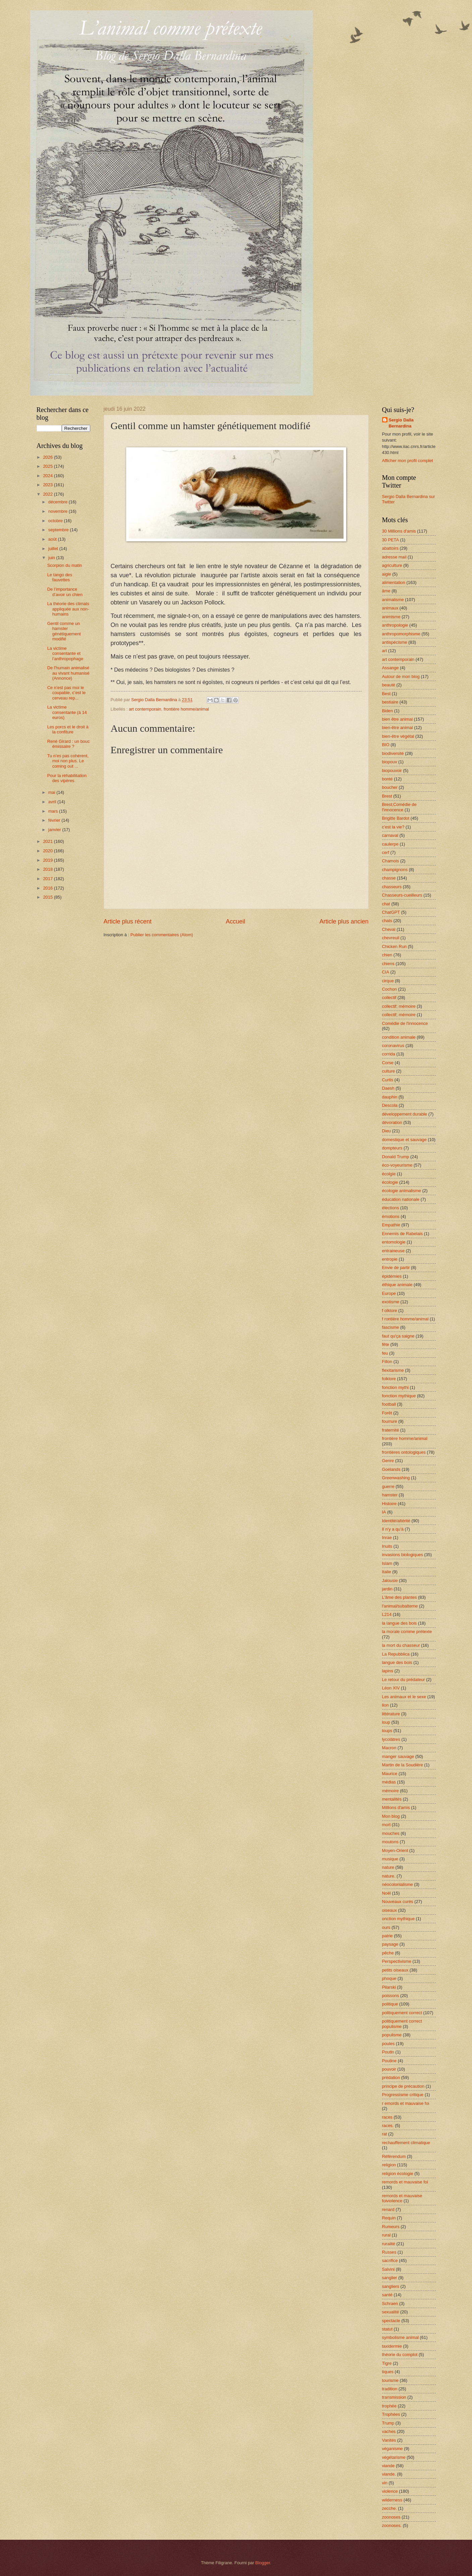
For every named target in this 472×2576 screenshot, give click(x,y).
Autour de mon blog (401, 676)
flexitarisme (393, 1370)
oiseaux (389, 1910)
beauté (388, 684)
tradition (390, 2388)
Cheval (389, 929)
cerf (385, 852)
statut (387, 2329)
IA (384, 1512)
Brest (387, 796)
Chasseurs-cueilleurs (402, 895)
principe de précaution (403, 2086)
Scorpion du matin (64, 565)
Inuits (387, 1546)
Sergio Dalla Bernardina (401, 422)
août (53, 539)
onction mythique (398, 1918)
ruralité (388, 2243)
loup (386, 1722)
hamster (390, 1494)
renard (388, 2209)
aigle (386, 574)
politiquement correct (402, 2012)
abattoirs (390, 548)
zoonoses (391, 2517)
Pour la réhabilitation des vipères (67, 778)
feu (385, 1353)
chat (386, 903)
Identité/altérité (396, 1520)
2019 (48, 860)
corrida (388, 1053)
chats (387, 920)
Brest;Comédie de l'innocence (399, 807)
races (387, 2117)
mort (386, 1824)
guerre (388, 1486)
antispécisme (394, 642)
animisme (391, 616)
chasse (389, 877)
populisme (392, 2034)
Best (386, 693)
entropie (390, 1259)
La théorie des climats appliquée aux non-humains (68, 609)
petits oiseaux (395, 1970)
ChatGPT (391, 912)
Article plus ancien (343, 921)
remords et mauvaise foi (405, 2181)
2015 (48, 897)
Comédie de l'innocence (405, 1023)
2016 (48, 888)
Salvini (388, 2269)
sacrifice (390, 2260)
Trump (388, 2423)
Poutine (389, 2060)
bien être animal (397, 719)
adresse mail (394, 556)
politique (390, 2003)
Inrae (387, 1537)
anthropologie (395, 625)
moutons (390, 1841)
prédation (391, 2077)
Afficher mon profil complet (407, 460)
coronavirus (393, 1045)
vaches (389, 2431)
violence (390, 2491)
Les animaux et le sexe (404, 1696)
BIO (385, 744)
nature (388, 1867)
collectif (389, 997)
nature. (389, 1876)
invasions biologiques (402, 1554)
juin (52, 557)
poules (388, 2043)
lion (385, 1705)
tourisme (390, 2380)
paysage (390, 1944)
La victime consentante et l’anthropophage (65, 653)
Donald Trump (395, 1156)
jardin (387, 1588)
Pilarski (389, 1987)
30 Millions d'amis (399, 531)
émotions (391, 1216)
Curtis (388, 1079)
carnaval (390, 835)
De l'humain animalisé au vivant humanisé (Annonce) (68, 673)
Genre (388, 1460)
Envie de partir (396, 1267)
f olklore (389, 1310)
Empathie (391, 1224)
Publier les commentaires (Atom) (161, 934)
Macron (389, 1747)
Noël (386, 1893)
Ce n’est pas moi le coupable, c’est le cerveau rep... (66, 693)
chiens (388, 963)
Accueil (235, 921)
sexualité (390, 2311)
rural (386, 2235)
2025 (48, 466)
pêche (388, 1952)
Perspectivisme (396, 1961)
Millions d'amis (396, 1807)
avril (52, 801)
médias (389, 1781)
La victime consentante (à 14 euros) (67, 712)
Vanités (389, 2440)
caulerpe (390, 844)
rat (384, 2133)
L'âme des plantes (399, 1597)
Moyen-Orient (395, 1850)
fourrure (389, 1421)
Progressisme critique (403, 2094)
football (389, 1404)
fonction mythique (399, 1395)
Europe (389, 1293)
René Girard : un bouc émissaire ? (68, 744)
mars (53, 811)
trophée (389, 2405)
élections (390, 1207)
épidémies (392, 1276)
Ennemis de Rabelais (402, 1233)
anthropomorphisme (401, 633)
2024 (48, 475)
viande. (389, 2474)
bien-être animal (397, 727)
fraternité (390, 1430)
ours (386, 1927)
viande (388, 2465)
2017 (48, 878)
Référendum (394, 2156)
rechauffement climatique (406, 2142)
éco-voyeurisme (397, 1165)
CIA (385, 972)
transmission (394, 2397)
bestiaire (390, 702)
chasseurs (392, 886)
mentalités (392, 1799)
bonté (387, 778)
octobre (56, 520)
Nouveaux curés (397, 1901)
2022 (48, 494)
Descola (390, 1105)
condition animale (399, 1037)
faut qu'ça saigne (398, 1336)
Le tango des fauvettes (59, 577)
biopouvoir (392, 770)
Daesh (388, 1088)
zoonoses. (392, 2525)
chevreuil (391, 937)
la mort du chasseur (401, 1645)
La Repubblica (396, 1654)
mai (52, 792)
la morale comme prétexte (407, 1631)
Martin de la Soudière (402, 1764)
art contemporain (145, 709)
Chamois (390, 860)
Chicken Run (394, 946)
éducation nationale (401, 1199)
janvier (55, 829)
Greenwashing (396, 1477)
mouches (391, 1833)
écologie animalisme (401, 1190)
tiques (388, 2371)
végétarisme (394, 2457)
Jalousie (390, 1580)
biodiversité (393, 753)
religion (389, 2164)
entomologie (394, 1242)
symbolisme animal (400, 2337)
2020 (48, 850)
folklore (389, 1378)
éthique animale (397, 1284)
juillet (53, 548)
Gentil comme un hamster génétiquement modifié (64, 631)
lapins (388, 1670)
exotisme (391, 1301)
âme (386, 590)
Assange (390, 667)
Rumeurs (391, 2226)
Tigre (387, 2363)
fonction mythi (395, 1387)
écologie (390, 1182)
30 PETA (390, 539)
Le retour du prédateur (403, 1679)
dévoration (392, 1122)
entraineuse (393, 1250)
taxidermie (392, 2346)
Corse (388, 1062)
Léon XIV (391, 1687)
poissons (390, 1995)
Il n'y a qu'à (393, 1529)
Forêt (387, 1412)
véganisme (392, 2448)
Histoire (389, 1503)
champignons (395, 869)
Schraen (390, 2303)
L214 (387, 1614)
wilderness (392, 2499)
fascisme (390, 1327)
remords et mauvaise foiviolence (402, 2198)
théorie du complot (400, 2354)
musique (390, 1858)
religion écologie (397, 2173)
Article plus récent (128, 921)
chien (387, 954)
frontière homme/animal (186, 709)
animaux (390, 608)
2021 (48, 841)
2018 (48, 869)
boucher (390, 787)
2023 (48, 484)
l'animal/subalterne (400, 1606)
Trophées (391, 2414)
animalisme (393, 599)
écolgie (389, 1173)
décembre (58, 501)
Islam (387, 1563)
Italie (386, 1571)
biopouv (389, 761)
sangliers (391, 2286)
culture (388, 1071)
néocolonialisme (397, 1884)
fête (385, 1344)
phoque (389, 1978)
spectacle (391, 2320)
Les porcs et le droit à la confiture (68, 729)
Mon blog (391, 1816)
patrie (387, 1935)
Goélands (391, 1469)
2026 (48, 457)
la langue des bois (399, 1623)
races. (388, 2125)
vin (384, 2482)
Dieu (386, 1130)
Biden (387, 710)
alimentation (393, 582)
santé (387, 2294)
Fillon (387, 1361)
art (384, 650)
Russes (389, 2252)
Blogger (262, 2562)
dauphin (390, 1096)
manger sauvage (398, 1756)
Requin (389, 2217)
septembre (59, 529)
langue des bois (397, 1662)
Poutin (388, 2051)
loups (387, 1730)
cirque (388, 980)
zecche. (389, 2508)
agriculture (392, 565)
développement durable (404, 1114)
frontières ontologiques (404, 1452)
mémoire (390, 1790)
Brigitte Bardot (396, 818)
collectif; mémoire (399, 1006)
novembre (58, 511)
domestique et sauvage (404, 1139)
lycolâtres (391, 1739)
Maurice (390, 1773)
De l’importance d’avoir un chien (65, 592)
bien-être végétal (398, 736)
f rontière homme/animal (405, 1318)
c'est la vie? (393, 826)
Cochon (389, 989)
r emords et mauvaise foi (405, 2103)
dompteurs (392, 1147)
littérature (391, 1713)
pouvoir (389, 2069)
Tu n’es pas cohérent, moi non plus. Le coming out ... (68, 761)
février (54, 820)
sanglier (389, 2277)
